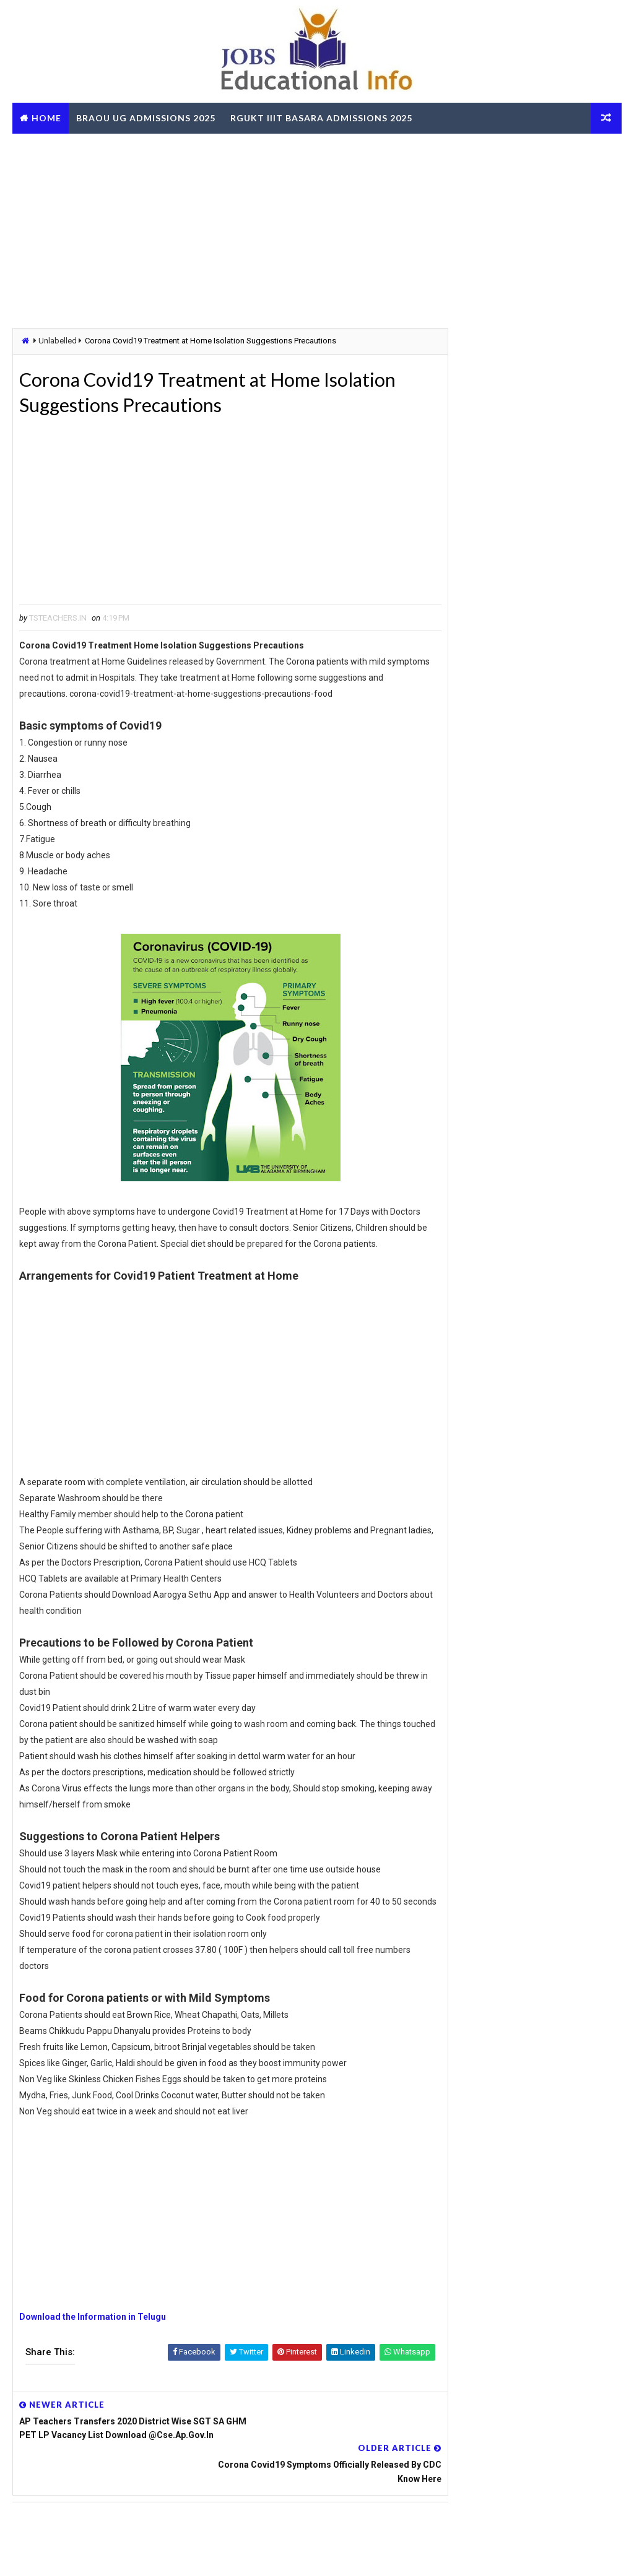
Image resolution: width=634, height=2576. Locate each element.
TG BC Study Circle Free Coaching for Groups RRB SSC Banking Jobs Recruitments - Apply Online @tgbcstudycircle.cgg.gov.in (526, 1539)
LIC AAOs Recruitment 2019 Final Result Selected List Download (554, 1037)
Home (46, 118)
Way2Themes (80, 2554)
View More (605, 2018)
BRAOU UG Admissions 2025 (145, 118)
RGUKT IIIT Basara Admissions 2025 (321, 118)
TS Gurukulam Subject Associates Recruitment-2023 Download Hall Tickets (556, 935)
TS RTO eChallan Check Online (101, 149)
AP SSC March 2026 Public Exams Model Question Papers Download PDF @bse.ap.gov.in (518, 1628)
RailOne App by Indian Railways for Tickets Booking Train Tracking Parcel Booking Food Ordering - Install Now (524, 1731)
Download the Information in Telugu (92, 2352)
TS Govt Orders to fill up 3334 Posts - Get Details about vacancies (556, 832)
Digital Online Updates (214, 2554)
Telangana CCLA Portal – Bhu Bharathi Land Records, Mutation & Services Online (555, 1090)
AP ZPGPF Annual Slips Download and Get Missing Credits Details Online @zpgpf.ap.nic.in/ (520, 1912)
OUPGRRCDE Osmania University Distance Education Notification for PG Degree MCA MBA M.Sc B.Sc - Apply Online (520, 1583)
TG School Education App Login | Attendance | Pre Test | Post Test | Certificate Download (559, 1143)
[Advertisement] (316, 229)
